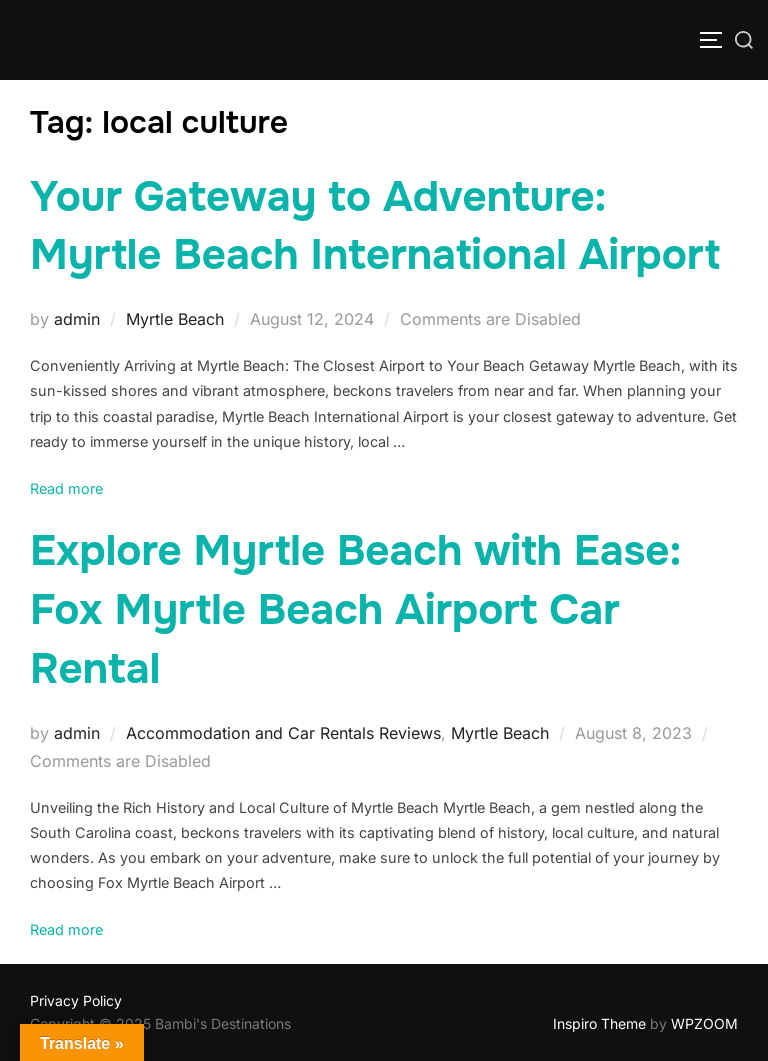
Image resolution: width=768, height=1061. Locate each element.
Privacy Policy (76, 1000)
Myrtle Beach (175, 319)
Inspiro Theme (599, 1023)
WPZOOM (704, 1023)
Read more (66, 488)
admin (77, 319)
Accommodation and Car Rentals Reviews (283, 733)
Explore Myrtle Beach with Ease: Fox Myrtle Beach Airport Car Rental (355, 610)
